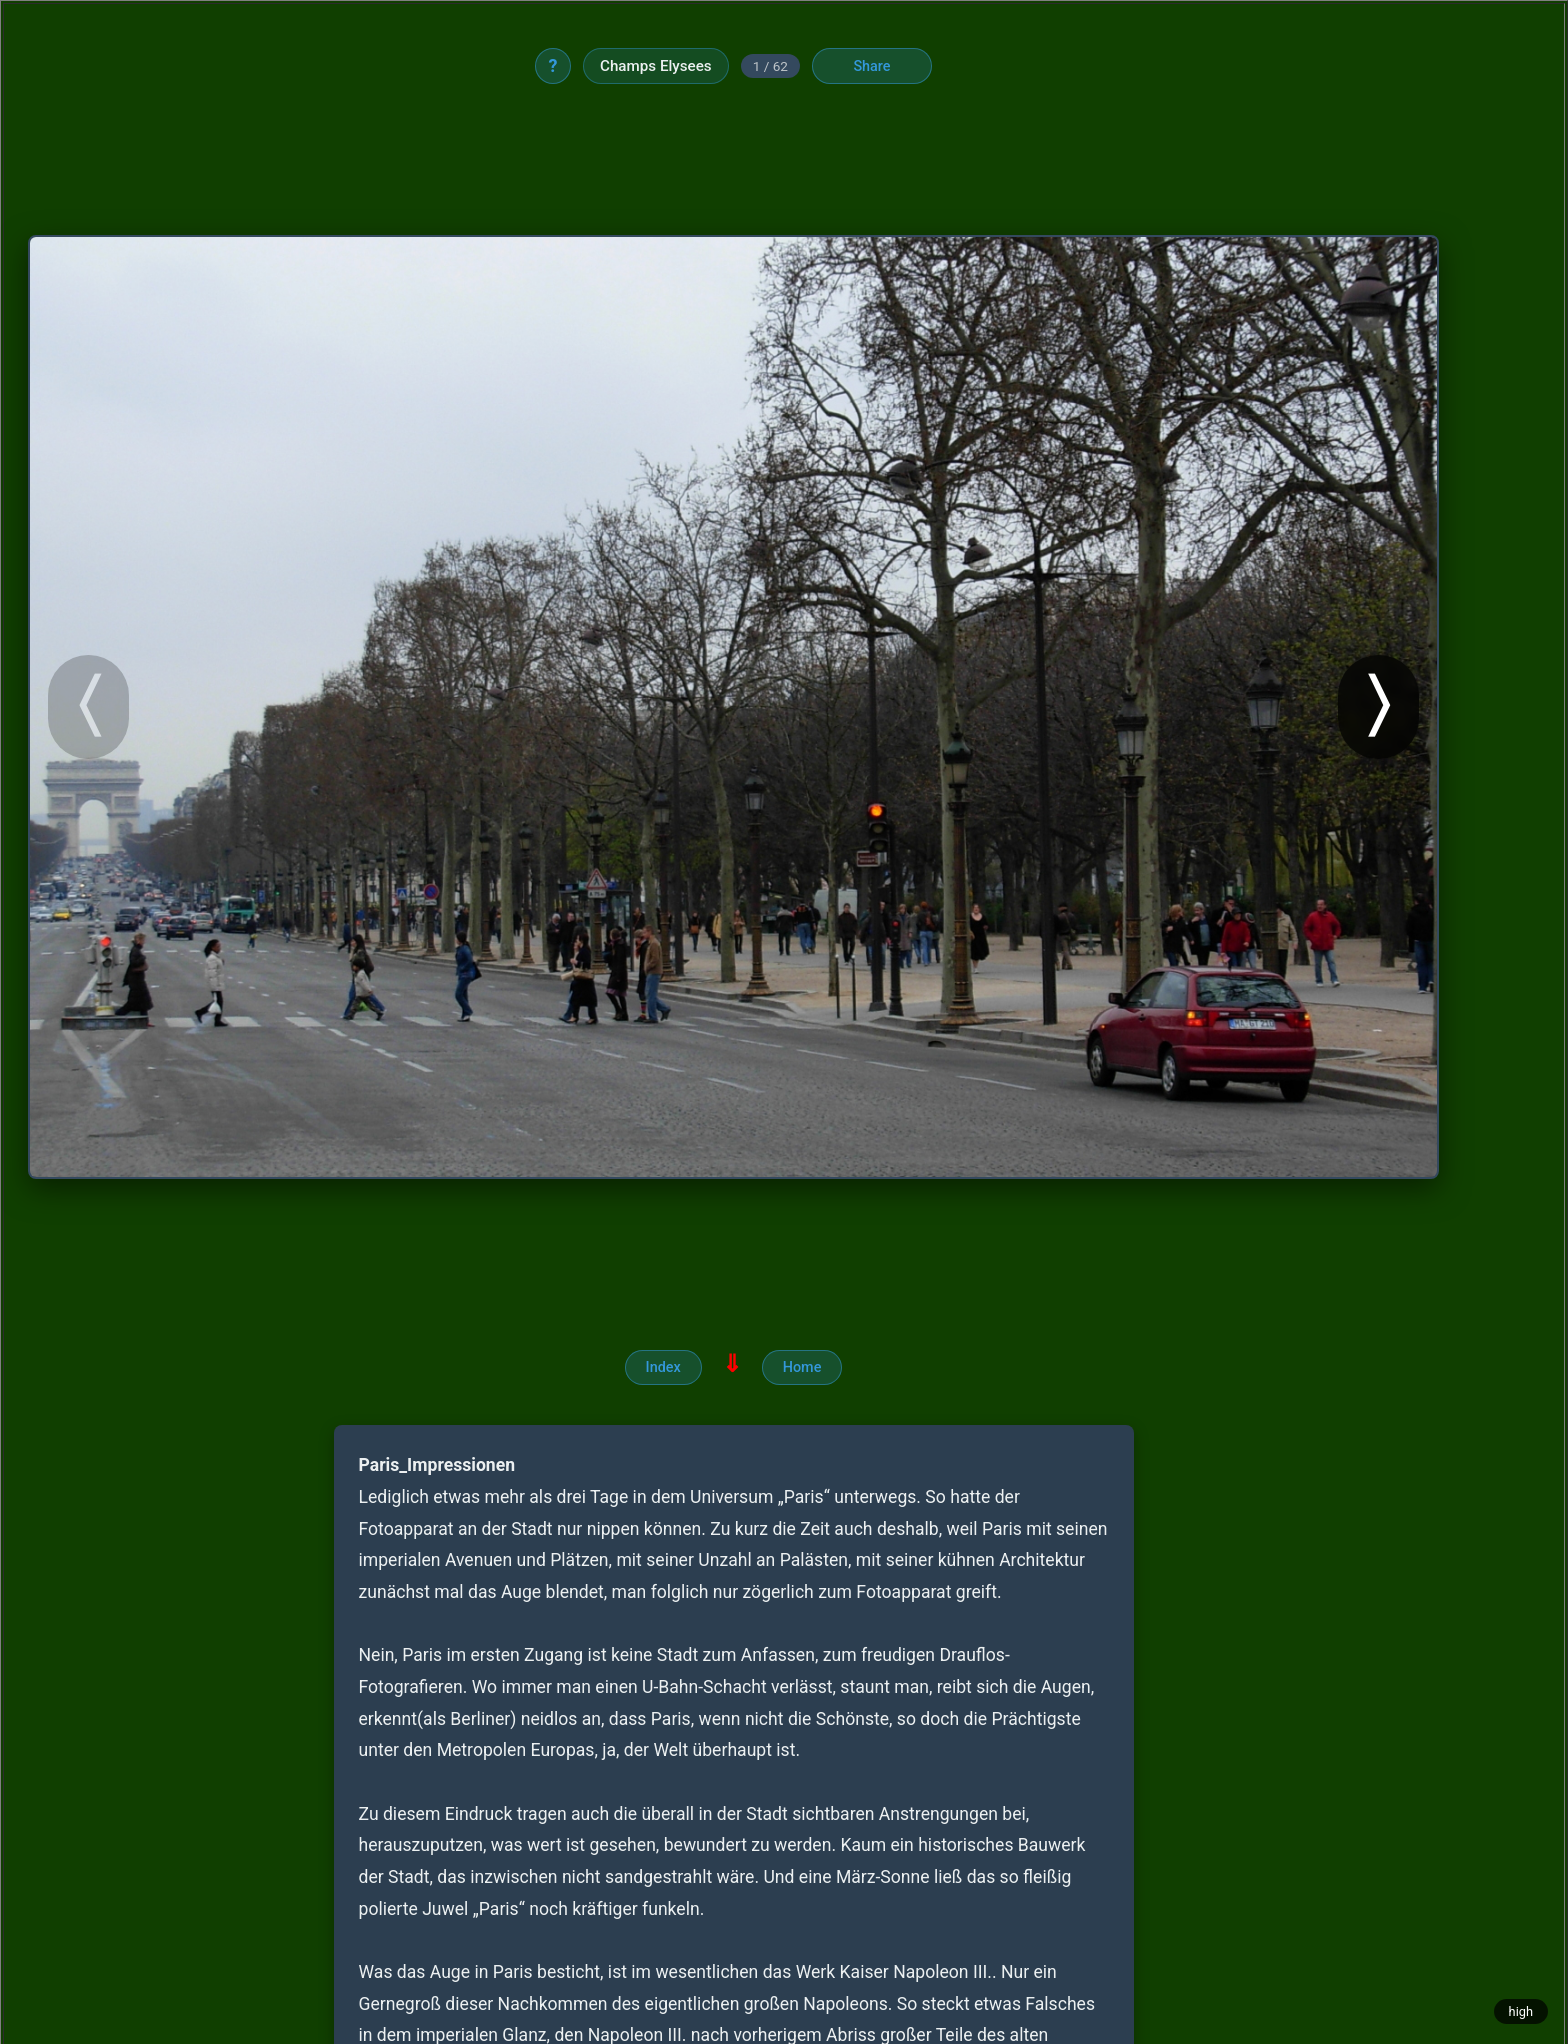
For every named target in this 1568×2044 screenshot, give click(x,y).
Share (871, 66)
